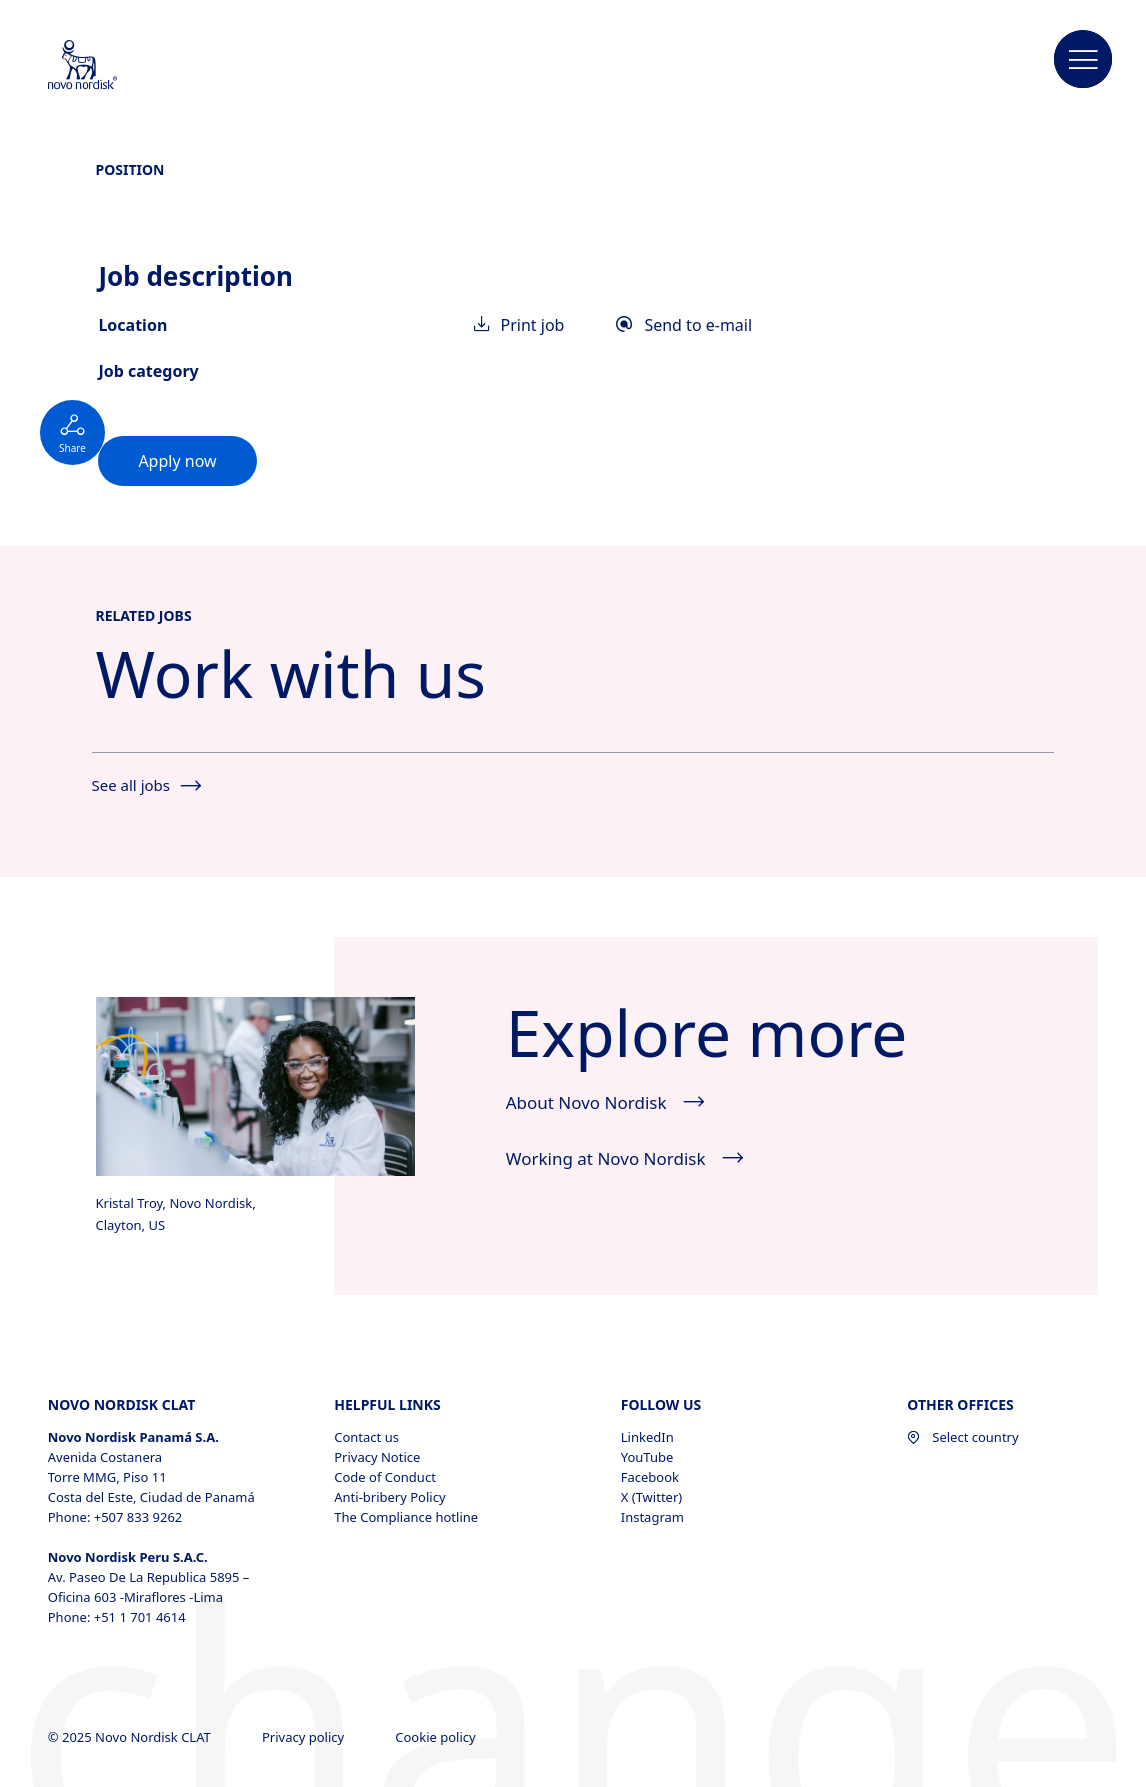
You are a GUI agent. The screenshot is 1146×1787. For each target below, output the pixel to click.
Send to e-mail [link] (684, 325)
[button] (1083, 60)
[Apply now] (177, 461)
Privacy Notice (377, 1457)
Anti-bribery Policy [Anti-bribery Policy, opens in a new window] (389, 1497)
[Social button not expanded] (72, 432)
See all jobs (146, 785)
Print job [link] (520, 325)
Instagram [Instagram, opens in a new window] (652, 1517)
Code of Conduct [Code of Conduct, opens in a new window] (385, 1477)
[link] (177, 461)
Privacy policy (305, 1737)
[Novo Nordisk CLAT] (109, 66)
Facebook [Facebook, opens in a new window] (650, 1477)
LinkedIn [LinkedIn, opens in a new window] (647, 1437)
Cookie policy (437, 1737)
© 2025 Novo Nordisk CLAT (131, 1737)
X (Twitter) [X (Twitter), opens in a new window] (651, 1497)
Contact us (366, 1437)
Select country (962, 1437)
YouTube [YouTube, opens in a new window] (647, 1457)
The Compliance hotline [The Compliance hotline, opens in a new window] (406, 1517)
